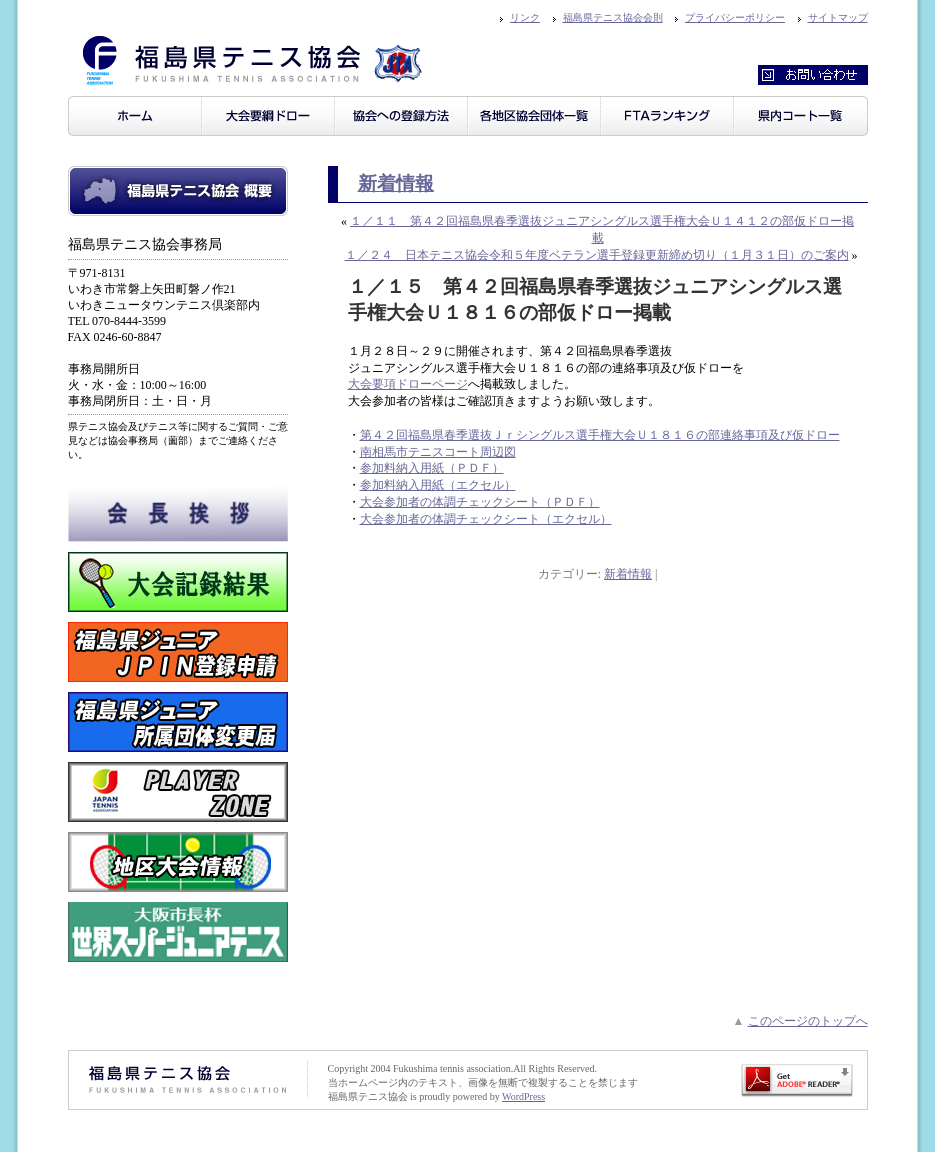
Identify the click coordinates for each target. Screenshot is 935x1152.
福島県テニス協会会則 (613, 17)
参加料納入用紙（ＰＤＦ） (432, 468)
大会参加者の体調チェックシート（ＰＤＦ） (480, 502)
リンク (525, 17)
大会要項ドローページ (408, 384)
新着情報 (396, 183)
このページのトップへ (808, 1021)
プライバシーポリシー (735, 17)
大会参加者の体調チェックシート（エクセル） (486, 519)
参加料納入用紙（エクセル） (438, 485)
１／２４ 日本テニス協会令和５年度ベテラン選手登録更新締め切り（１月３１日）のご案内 (597, 255)
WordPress (523, 1096)
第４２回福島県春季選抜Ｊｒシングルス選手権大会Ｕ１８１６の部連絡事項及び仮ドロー (600, 435)
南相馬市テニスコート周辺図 (438, 452)
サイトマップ (838, 17)
